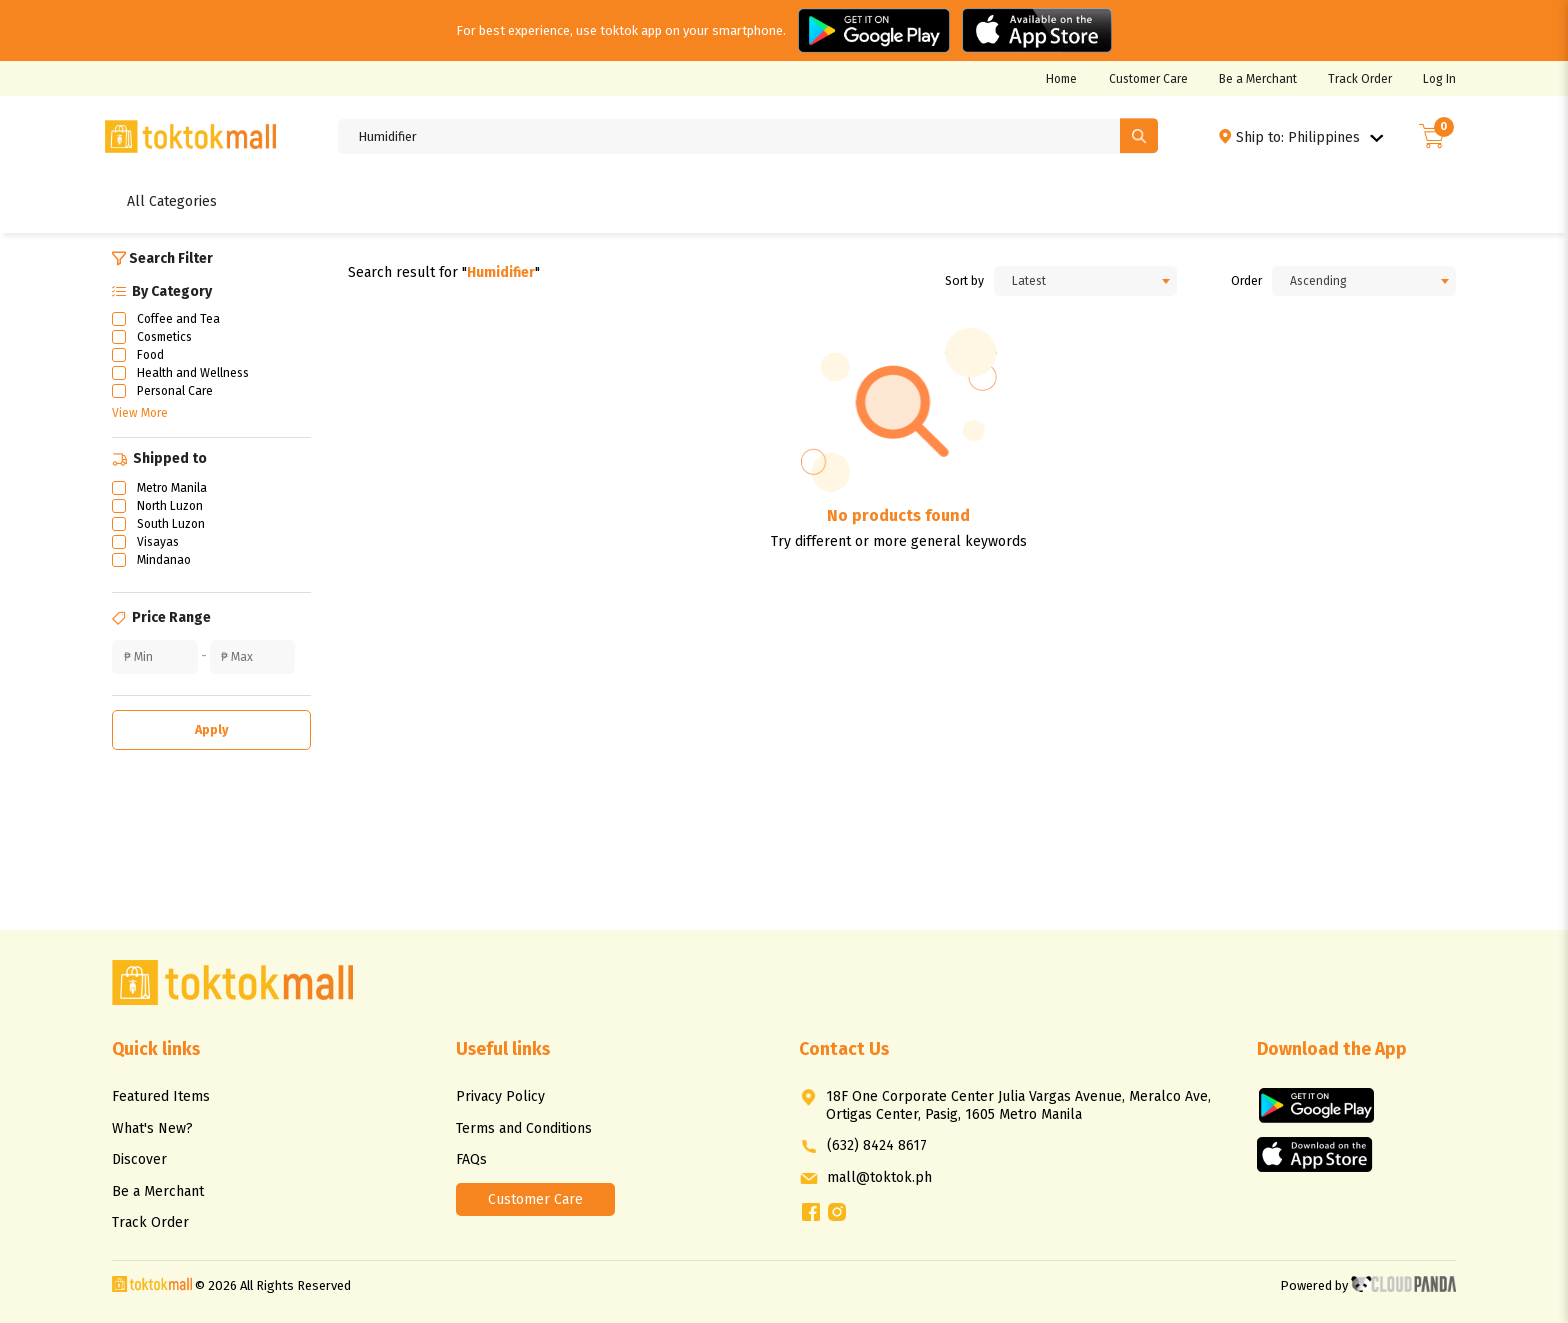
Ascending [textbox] (1318, 281)
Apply (212, 729)
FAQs (471, 1159)
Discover (139, 1159)
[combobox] (1086, 281)
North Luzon (170, 506)
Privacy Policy (500, 1096)
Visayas (158, 542)
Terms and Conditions (524, 1128)
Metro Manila (172, 488)
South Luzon (171, 524)
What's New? (152, 1128)
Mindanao (164, 560)
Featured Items (161, 1096)
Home (1061, 79)
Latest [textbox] (1029, 281)
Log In (1439, 79)
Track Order (1360, 79)
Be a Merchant (1258, 79)
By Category (162, 291)
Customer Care (1148, 79)
